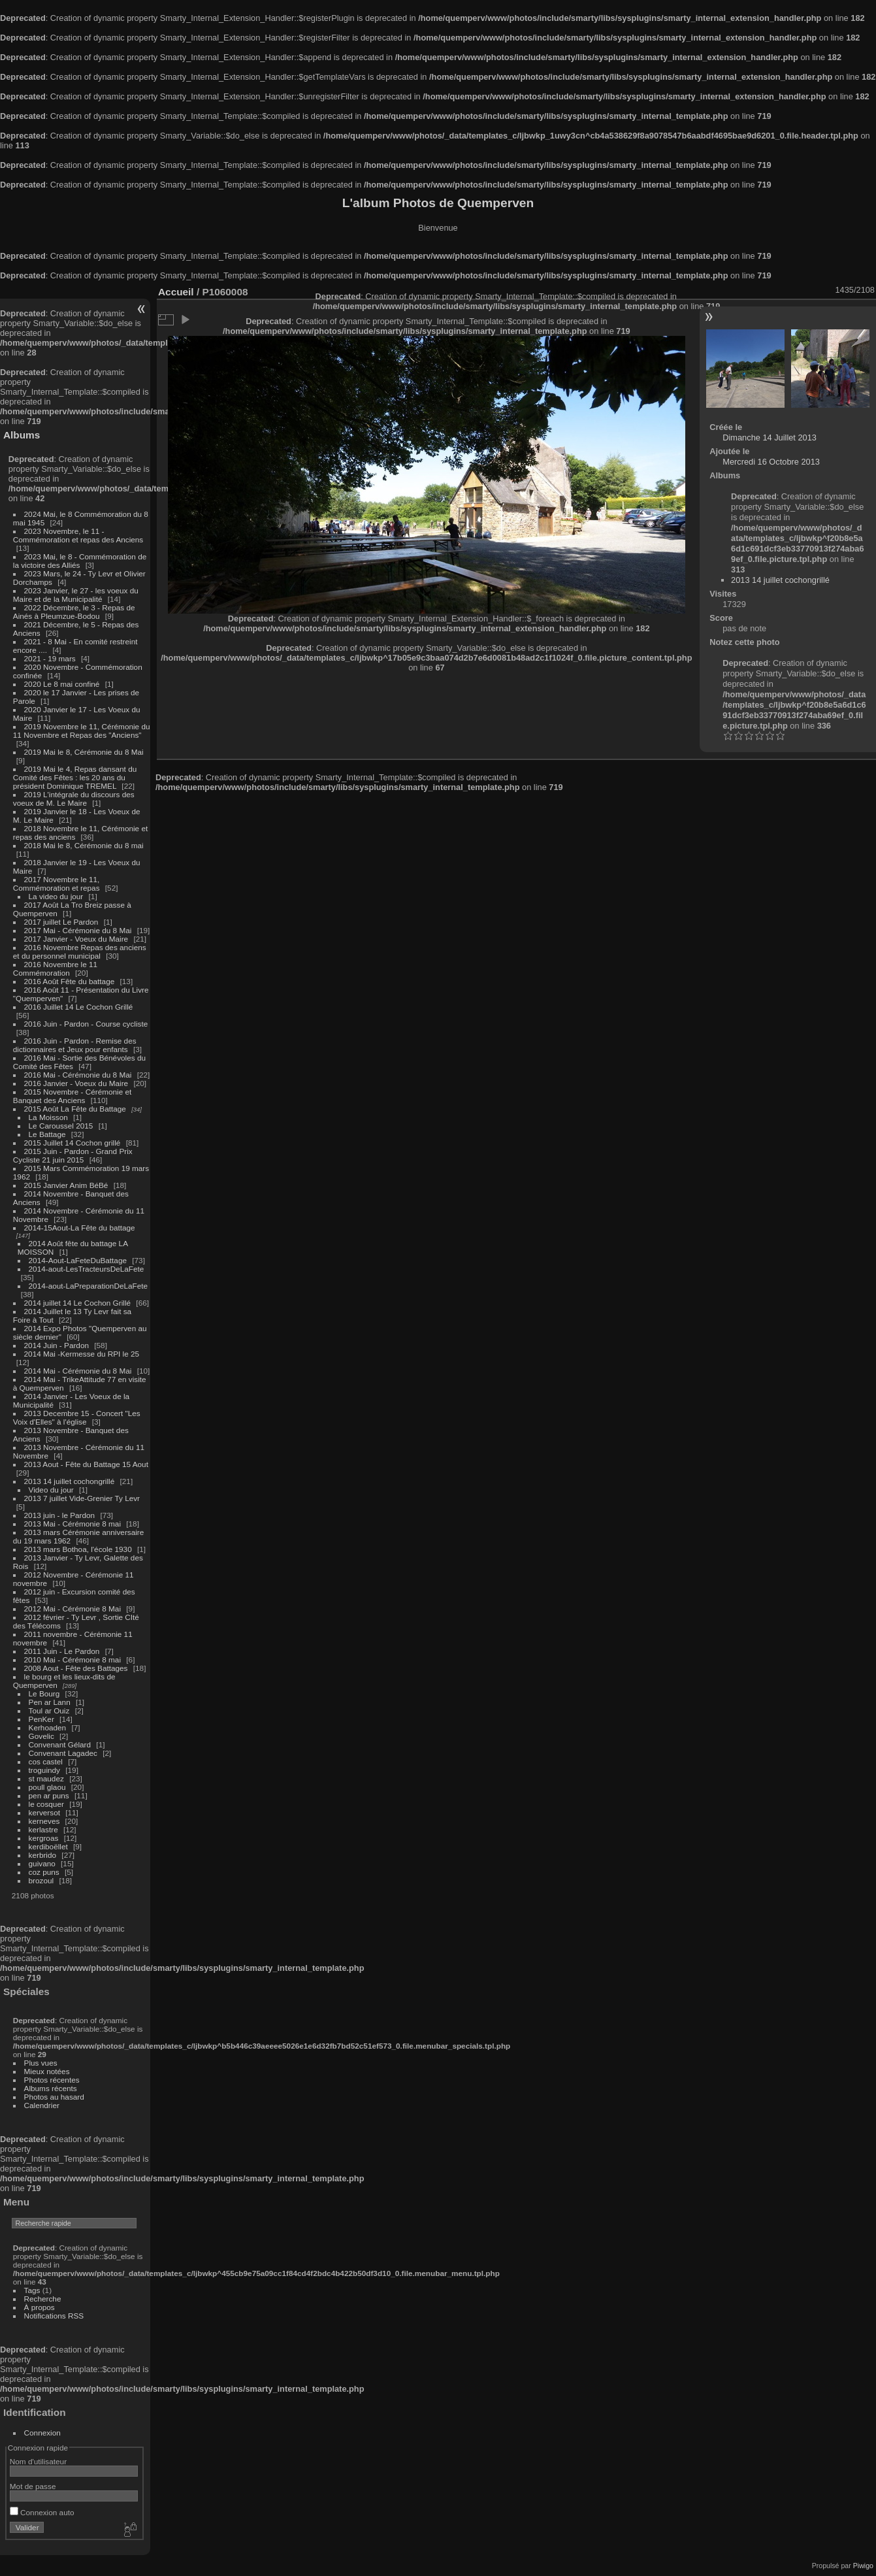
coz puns (44, 1872)
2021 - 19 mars (50, 658)
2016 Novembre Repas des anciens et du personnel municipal (79, 951)
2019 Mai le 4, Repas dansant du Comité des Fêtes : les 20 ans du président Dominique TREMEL (75, 777)
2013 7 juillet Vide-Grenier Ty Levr (82, 1498)
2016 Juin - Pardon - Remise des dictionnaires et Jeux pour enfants (75, 1044)
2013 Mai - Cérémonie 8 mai (72, 1523)
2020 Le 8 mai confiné (62, 684)
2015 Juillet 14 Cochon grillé (72, 1142)
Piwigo (863, 2565)
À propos (39, 2307)
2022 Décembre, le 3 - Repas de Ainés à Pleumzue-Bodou (74, 611)
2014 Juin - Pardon (56, 1345)
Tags (32, 2290)
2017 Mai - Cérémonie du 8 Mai (78, 930)
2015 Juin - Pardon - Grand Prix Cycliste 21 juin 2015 (73, 1155)
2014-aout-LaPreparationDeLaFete (88, 1285)
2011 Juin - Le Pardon (62, 1651)
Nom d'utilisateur (38, 2461)
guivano (42, 1863)
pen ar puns (49, 1795)
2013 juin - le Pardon (59, 1515)
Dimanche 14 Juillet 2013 (769, 437)
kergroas (44, 1838)
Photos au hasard (54, 2096)
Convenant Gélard (60, 1744)
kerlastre (43, 1829)
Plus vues (40, 2062)
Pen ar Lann (50, 1702)
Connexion (42, 2432)
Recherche (42, 2298)
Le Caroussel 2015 (61, 1125)
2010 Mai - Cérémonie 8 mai (72, 1659)
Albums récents (50, 2088)
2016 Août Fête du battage (69, 981)
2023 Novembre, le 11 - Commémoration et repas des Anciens (78, 535)
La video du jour (56, 896)
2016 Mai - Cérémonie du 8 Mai (78, 1074)
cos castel (46, 1761)
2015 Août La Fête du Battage (75, 1108)
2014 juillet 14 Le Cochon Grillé (77, 1302)
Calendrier (41, 2105)
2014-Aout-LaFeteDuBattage (78, 1260)
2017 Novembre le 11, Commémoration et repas (56, 883)
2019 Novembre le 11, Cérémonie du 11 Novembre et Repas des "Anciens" (81, 730)
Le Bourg (44, 1693)
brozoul (41, 1880)
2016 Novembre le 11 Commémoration (55, 968)
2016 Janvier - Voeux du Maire (76, 1083)
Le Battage (47, 1134)
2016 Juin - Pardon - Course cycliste (86, 1023)
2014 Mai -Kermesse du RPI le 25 (82, 1353)
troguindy (44, 1770)
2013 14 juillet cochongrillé (70, 1481)
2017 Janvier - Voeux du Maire (76, 938)
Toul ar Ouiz (49, 1710)
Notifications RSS (54, 2315)
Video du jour (51, 1489)
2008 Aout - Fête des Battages (76, 1668)
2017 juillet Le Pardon (61, 921)
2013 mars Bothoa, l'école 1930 (78, 1549)
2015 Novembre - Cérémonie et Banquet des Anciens (72, 1095)
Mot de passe (33, 2486)
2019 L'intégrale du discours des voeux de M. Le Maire (74, 798)
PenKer (41, 1719)
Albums (21, 434)
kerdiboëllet (48, 1846)
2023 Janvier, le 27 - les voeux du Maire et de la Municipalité (75, 594)
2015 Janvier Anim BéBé (66, 1185)
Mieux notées (47, 2071)
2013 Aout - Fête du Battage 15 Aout (86, 1464)
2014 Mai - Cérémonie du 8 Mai (78, 1370)
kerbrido (43, 1855)
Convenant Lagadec (63, 1753)
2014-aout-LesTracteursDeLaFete (86, 1268)
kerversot (44, 1812)
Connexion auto (42, 2512)
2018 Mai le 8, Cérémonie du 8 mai (84, 845)
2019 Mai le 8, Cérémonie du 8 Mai (84, 752)
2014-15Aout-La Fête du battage (79, 1227)
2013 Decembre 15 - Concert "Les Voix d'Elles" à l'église (76, 1417)
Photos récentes (52, 2079)
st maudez (46, 1778)
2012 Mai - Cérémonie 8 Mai (72, 1608)
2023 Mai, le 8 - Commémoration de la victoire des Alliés (79, 560)
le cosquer (46, 1804)
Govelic (41, 1736)
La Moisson (48, 1117)
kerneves (44, 1821)
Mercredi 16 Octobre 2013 (771, 462)
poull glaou (47, 1787)
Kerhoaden (48, 1727)
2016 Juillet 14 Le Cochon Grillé (78, 1006)
